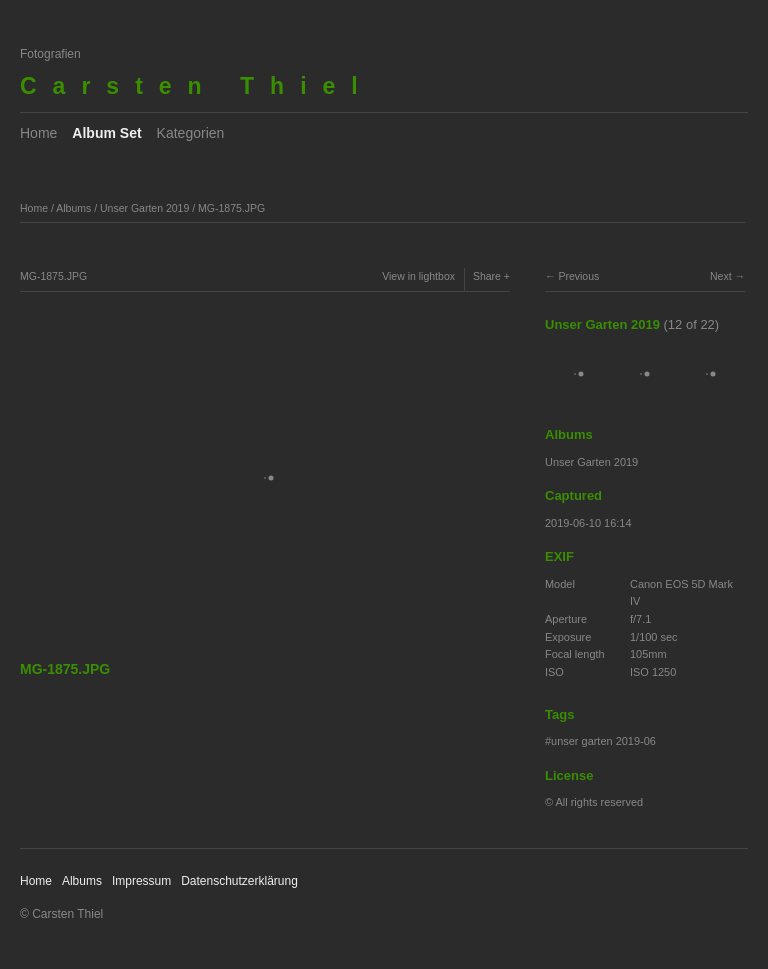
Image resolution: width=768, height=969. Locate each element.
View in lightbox (418, 276)
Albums (73, 208)
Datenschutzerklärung (239, 881)
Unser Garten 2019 (144, 208)
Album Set (106, 133)
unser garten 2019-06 (603, 741)
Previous (578, 276)
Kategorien (191, 133)
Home (38, 133)
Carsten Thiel (197, 86)
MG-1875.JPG (231, 208)
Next (721, 276)
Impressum (141, 881)
